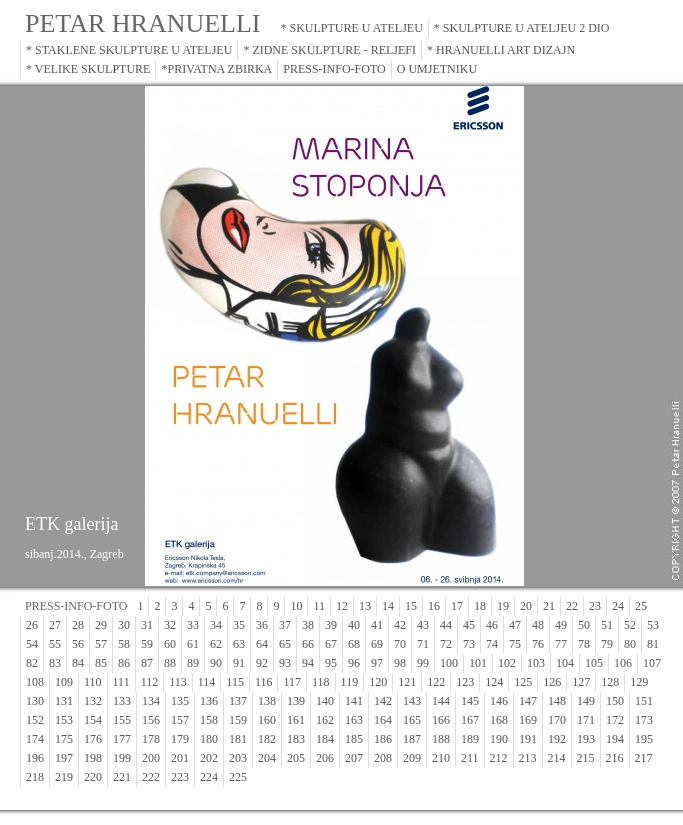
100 (449, 663)
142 (383, 701)
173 (644, 720)
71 (423, 644)
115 (235, 682)
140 (325, 701)
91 (239, 663)
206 (325, 758)
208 (383, 758)
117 (292, 682)
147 (528, 701)
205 (296, 758)
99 (423, 663)
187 (412, 739)
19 (503, 606)
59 (147, 644)
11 (319, 606)
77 (561, 644)
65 (285, 644)
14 (388, 606)
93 (285, 663)
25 (641, 606)
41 (377, 625)
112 (150, 682)
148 (557, 701)
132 (93, 701)
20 (526, 606)
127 (581, 682)
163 (354, 720)
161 (296, 720)
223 (180, 777)
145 (470, 701)
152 (35, 720)
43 (423, 625)
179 (180, 739)
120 (378, 682)
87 (147, 663)
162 (325, 720)
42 (400, 625)
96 (354, 663)
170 (557, 720)
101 (478, 663)
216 (615, 758)
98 (400, 663)
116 (264, 682)
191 (528, 739)
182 (267, 739)
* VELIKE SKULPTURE (88, 69)
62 (216, 644)
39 (331, 625)
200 (151, 758)
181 (238, 739)
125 (523, 682)
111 (121, 682)
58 (124, 644)
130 (35, 701)
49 (561, 625)
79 (607, 644)
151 (644, 701)
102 (507, 663)
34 (216, 625)
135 (180, 701)
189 (470, 739)
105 (594, 663)
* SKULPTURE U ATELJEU (352, 28)
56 (78, 644)
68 (354, 644)
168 (499, 720)
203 (238, 758)
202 (209, 758)
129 (639, 682)
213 (528, 758)
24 (618, 606)
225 (238, 777)
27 (55, 625)
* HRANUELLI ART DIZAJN (501, 50)
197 (64, 758)
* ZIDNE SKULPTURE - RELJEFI (329, 50)
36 (262, 625)
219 (64, 777)
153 (64, 720)
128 (610, 682)
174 (35, 739)
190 (499, 739)
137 (238, 701)
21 (549, 606)
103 (536, 663)
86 (124, 663)
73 (469, 644)
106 (623, 663)
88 (170, 663)
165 (412, 720)
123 (465, 682)
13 (365, 606)
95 (331, 663)
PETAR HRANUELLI (143, 23)
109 (64, 682)
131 (64, 701)
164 (383, 720)
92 (262, 663)
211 (470, 758)
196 (35, 758)
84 (78, 663)
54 (32, 644)
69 (377, 644)
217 (644, 758)
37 (285, 625)
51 (607, 625)
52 (630, 625)
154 (93, 720)
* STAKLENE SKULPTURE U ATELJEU (129, 50)
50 (584, 625)
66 (308, 644)
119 (350, 682)
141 (354, 701)
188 (441, 739)
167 (470, 720)
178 (151, 739)
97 (377, 663)
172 (615, 720)
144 (441, 701)
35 (239, 625)
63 (239, 644)
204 (267, 758)
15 (411, 606)
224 (209, 777)
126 (552, 682)
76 (538, 644)
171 (586, 720)
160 (267, 720)
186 (383, 739)
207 (354, 758)
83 (55, 663)
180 (209, 739)
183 (296, 739)
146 (499, 701)
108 (35, 682)
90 (216, 663)
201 (180, 758)
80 (630, 644)
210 (441, 758)
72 (446, 644)
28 (78, 625)
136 (209, 701)
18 (480, 606)
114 (207, 682)
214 (557, 758)
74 (492, 644)
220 (93, 777)
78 (584, 644)
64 (262, 644)
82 (32, 663)
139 (296, 701)
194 (615, 739)
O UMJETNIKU (437, 69)
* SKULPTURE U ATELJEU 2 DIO (522, 28)
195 (644, 739)
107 (652, 663)
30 (124, 625)
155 (122, 720)
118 (321, 682)
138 (267, 701)
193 (586, 739)
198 (93, 758)
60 (170, 644)
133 (122, 701)
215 (586, 758)
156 (151, 720)
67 (331, 644)
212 (499, 758)
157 (180, 720)
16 (434, 606)
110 (93, 682)
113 (178, 682)
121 (407, 682)
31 (147, 625)
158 (209, 720)
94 (308, 663)
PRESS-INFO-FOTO (334, 69)
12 (342, 606)
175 (64, 739)
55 (55, 644)
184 (325, 739)
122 (436, 682)
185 (354, 739)
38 (308, 625)
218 (35, 777)
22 (572, 606)
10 (296, 606)
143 (412, 701)
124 (494, 682)
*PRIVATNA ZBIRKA (216, 69)
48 (538, 625)
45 (469, 625)
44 (446, 625)
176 (93, 739)
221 (122, 777)
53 (653, 625)
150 (615, 701)
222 (151, 777)
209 (412, 758)
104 (565, 663)
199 (122, 758)
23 (595, 606)
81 (653, 644)
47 (515, 625)
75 (515, 644)
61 (193, 644)
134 (151, 701)
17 (457, 606)
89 (193, 663)
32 (170, 625)
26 (32, 625)
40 (354, 625)
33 (193, 625)
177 (122, 739)
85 (101, 663)
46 (492, 625)
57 (101, 644)
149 (586, 701)
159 (238, 720)
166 (441, 720)
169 (528, 720)
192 (557, 739)
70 (400, 644)
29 (101, 625)
